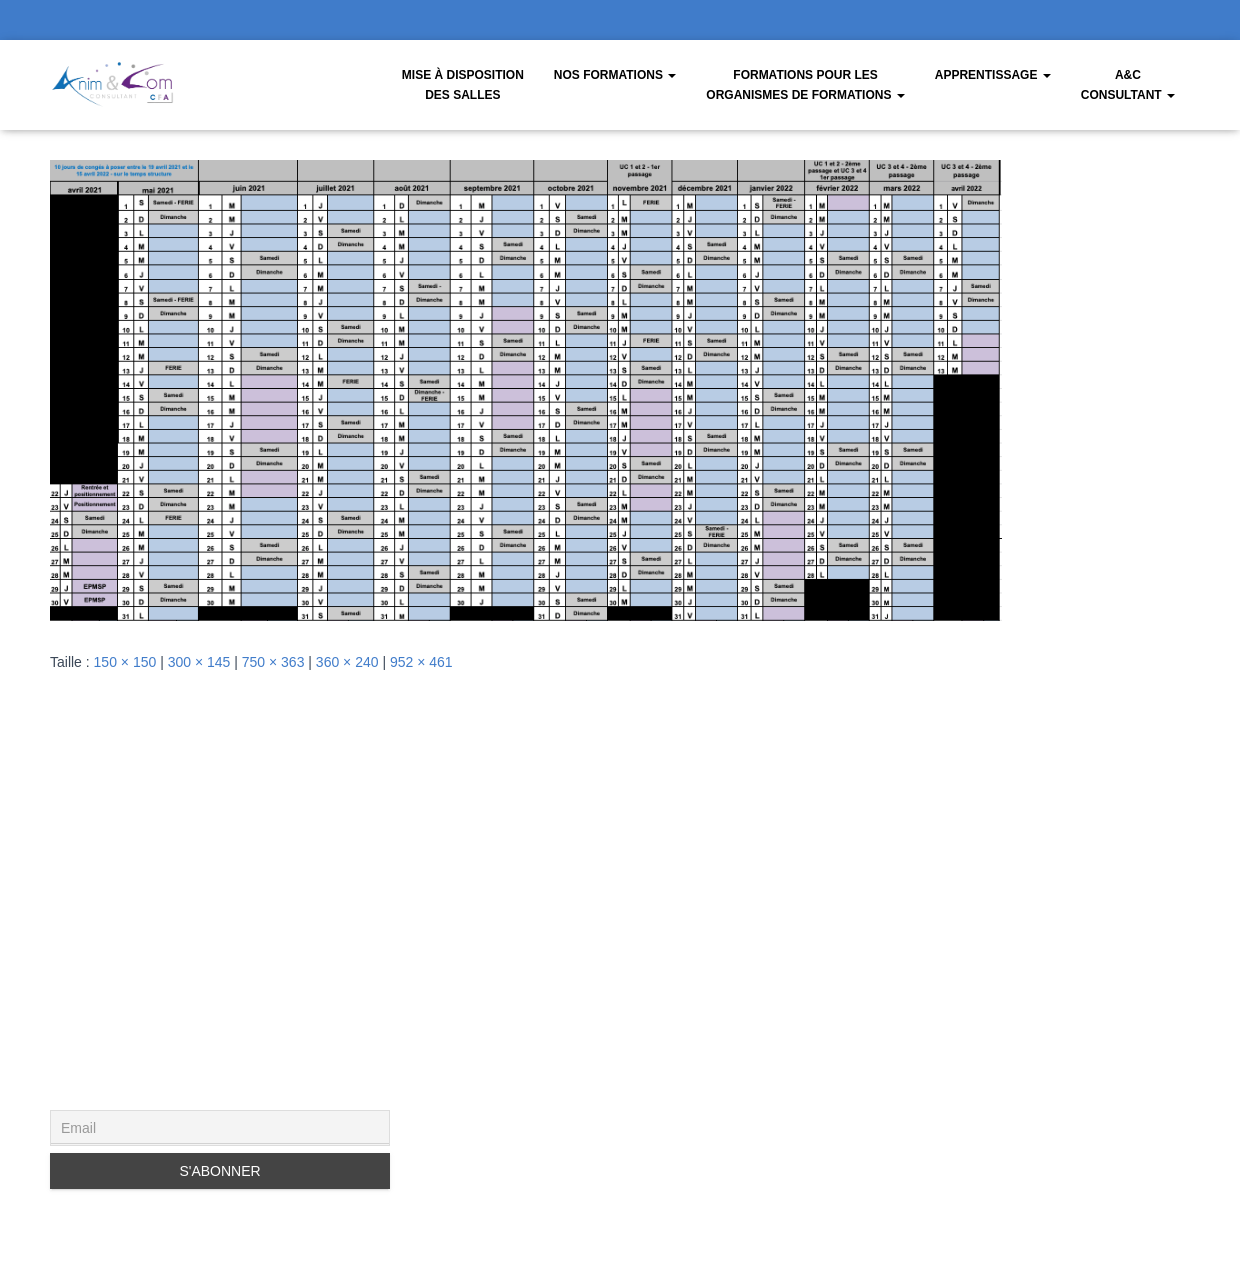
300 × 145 (199, 662)
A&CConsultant (1128, 85)
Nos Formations (615, 75)
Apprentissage (993, 75)
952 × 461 (421, 662)
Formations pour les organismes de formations (805, 85)
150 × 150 (125, 662)
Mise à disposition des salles (463, 85)
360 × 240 (347, 662)
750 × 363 (273, 662)
